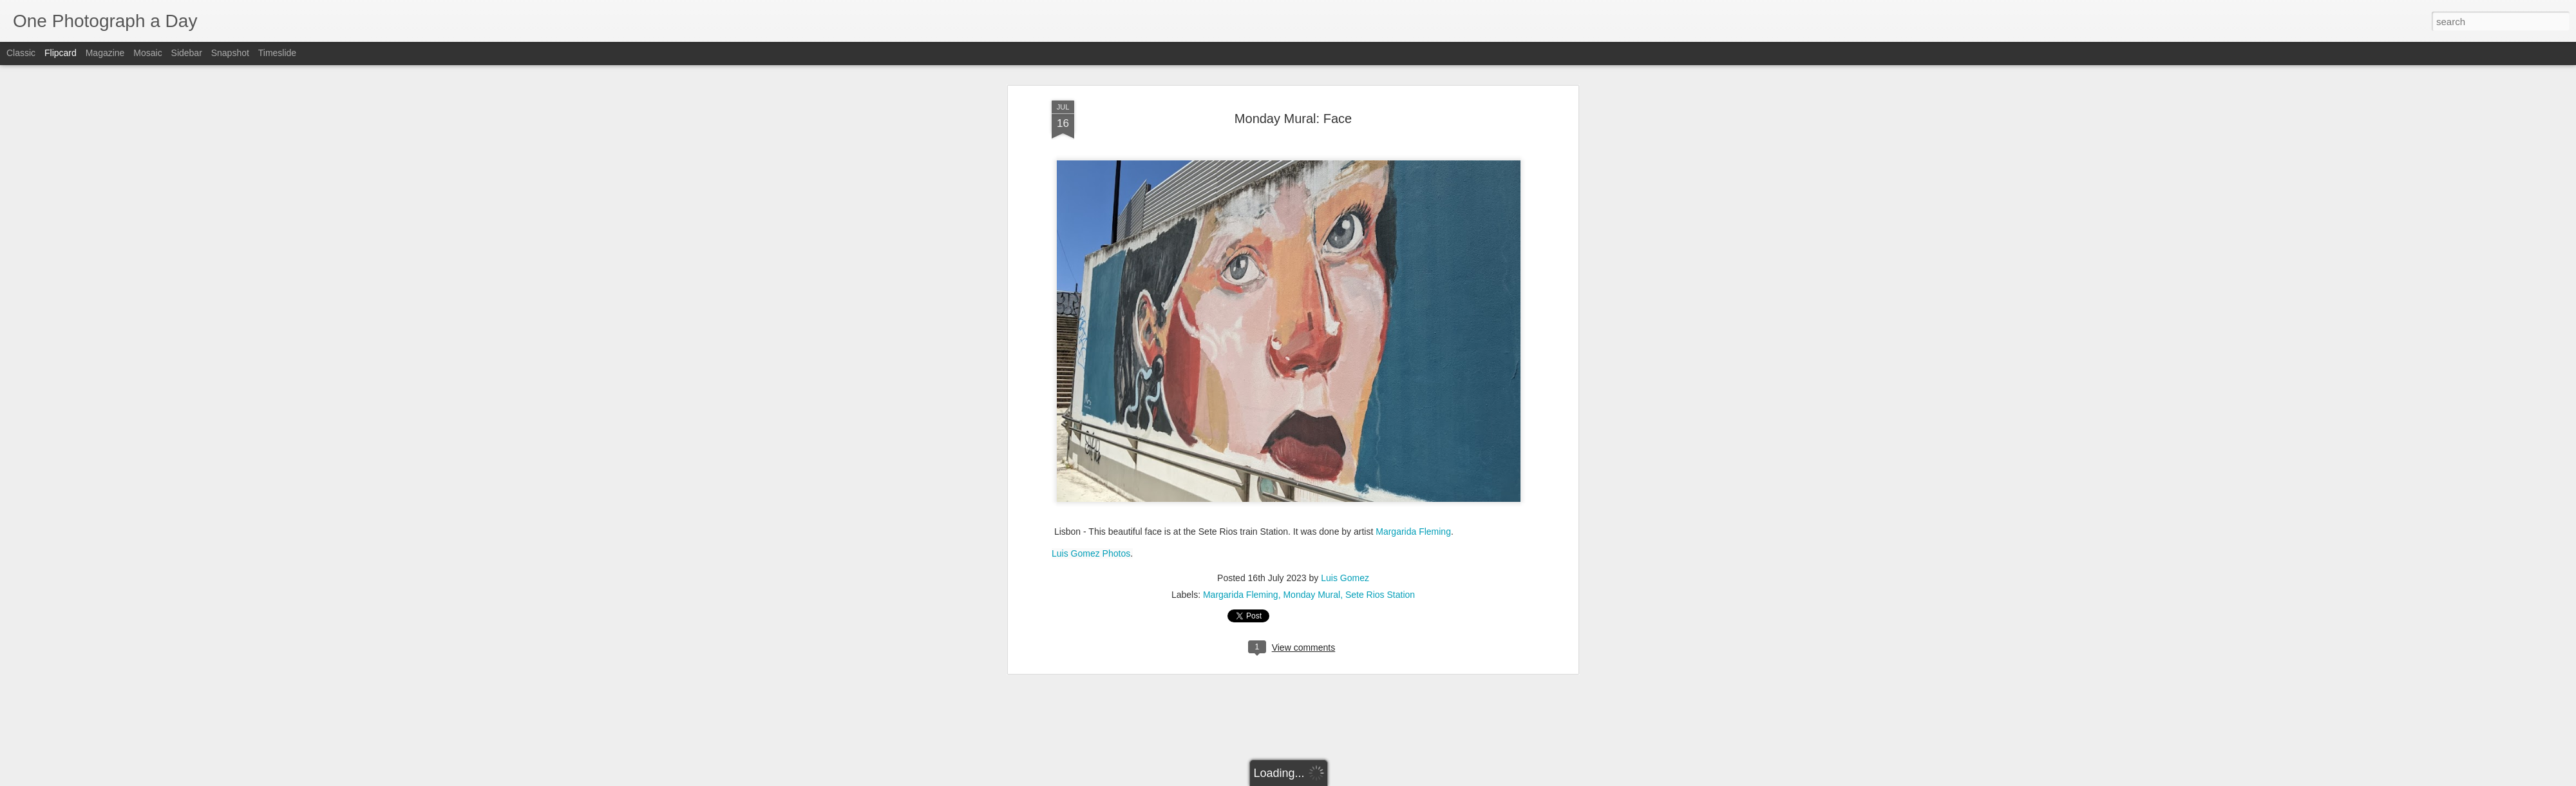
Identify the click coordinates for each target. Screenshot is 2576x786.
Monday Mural (1311, 346)
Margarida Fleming (1413, 283)
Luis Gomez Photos (1091, 305)
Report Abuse (1366, 779)
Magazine (105, 53)
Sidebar (186, 53)
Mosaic (147, 53)
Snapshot (230, 53)
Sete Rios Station (1380, 346)
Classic (20, 53)
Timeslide (277, 53)
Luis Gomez (1345, 329)
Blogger (1328, 779)
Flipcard (60, 53)
